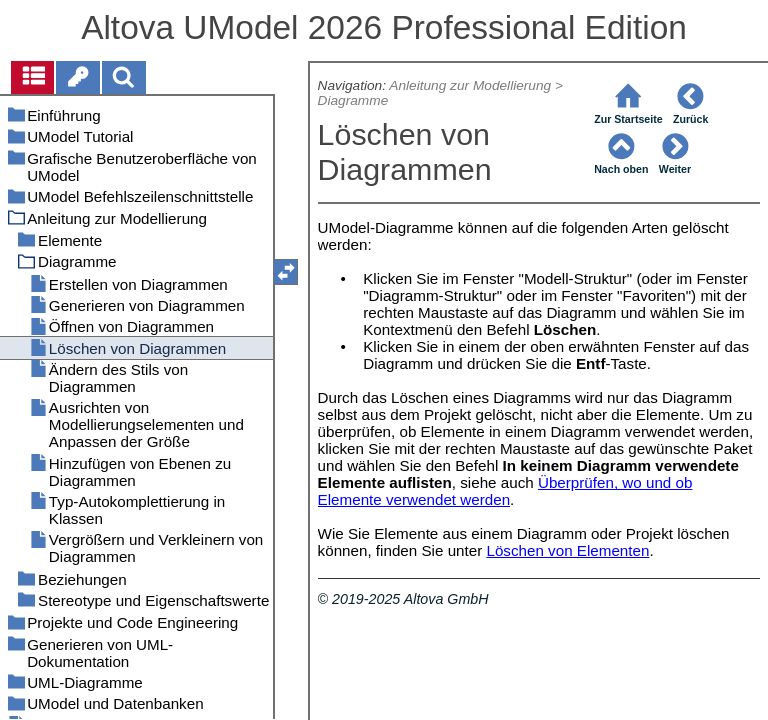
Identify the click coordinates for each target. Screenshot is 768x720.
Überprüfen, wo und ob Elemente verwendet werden (505, 491)
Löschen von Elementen (567, 550)
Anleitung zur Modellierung (470, 85)
